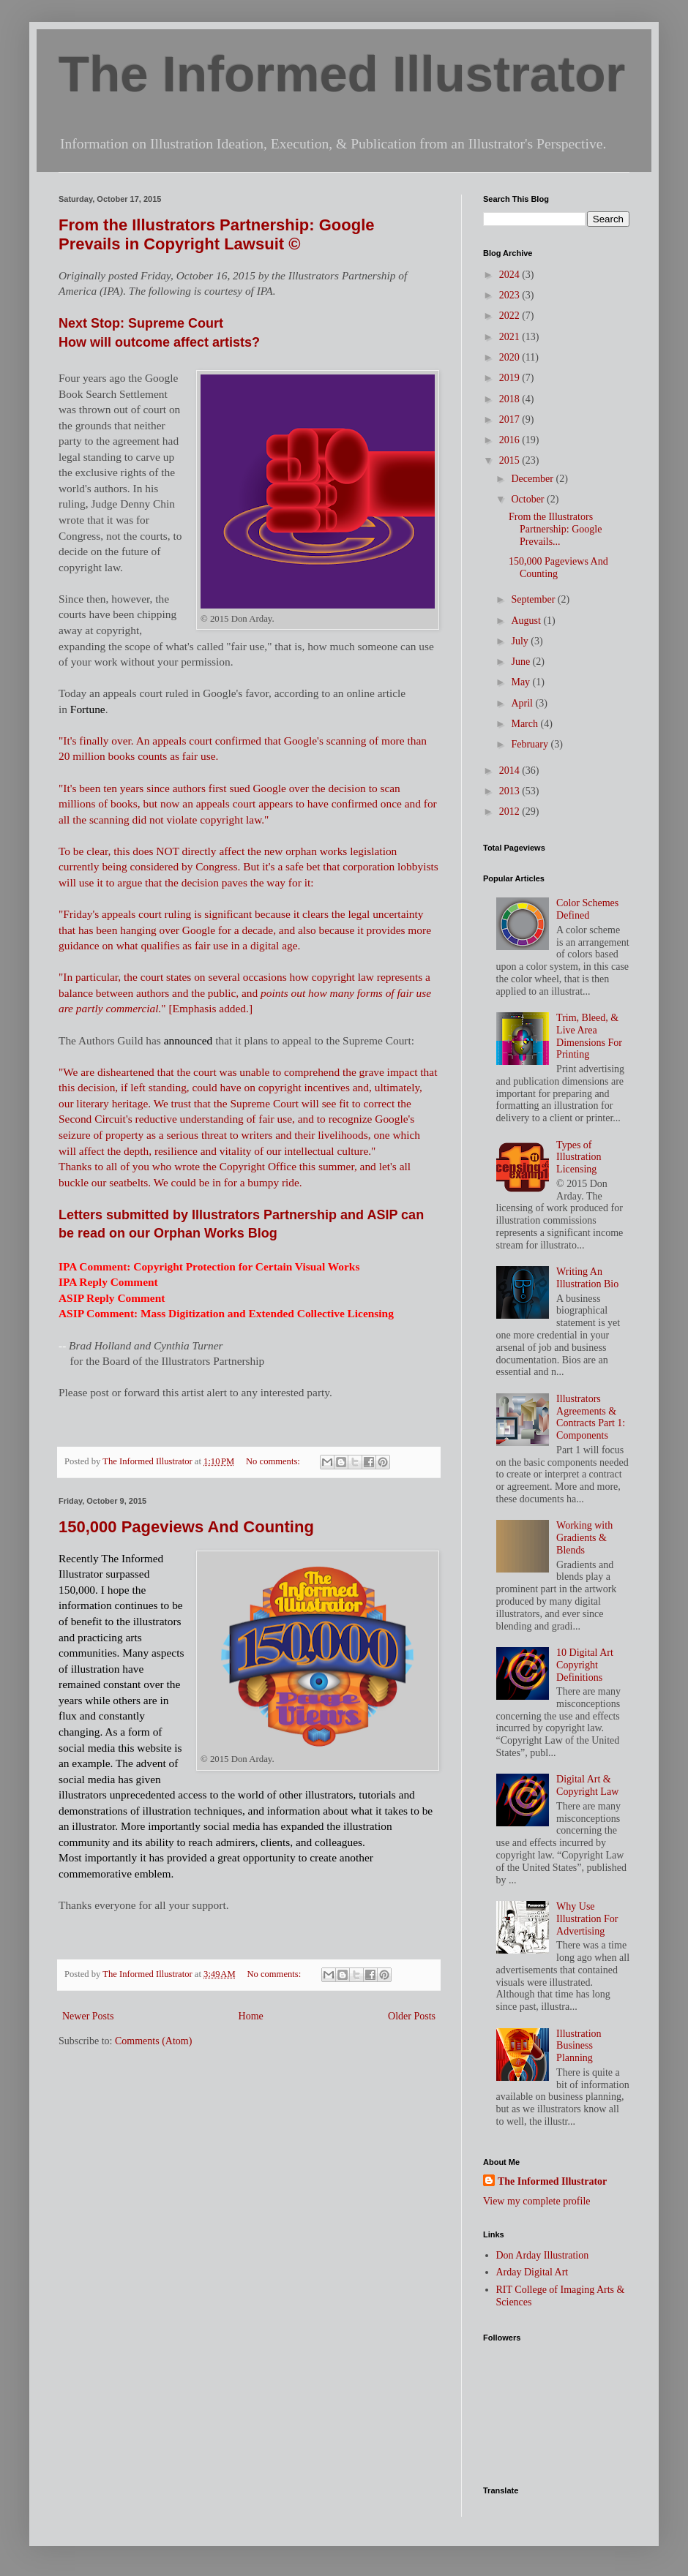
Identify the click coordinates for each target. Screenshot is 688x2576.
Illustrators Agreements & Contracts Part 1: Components (590, 1417)
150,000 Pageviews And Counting (186, 1527)
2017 (511, 419)
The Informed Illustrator (342, 74)
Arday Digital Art (532, 2272)
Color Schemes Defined (587, 909)
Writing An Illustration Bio (587, 1277)
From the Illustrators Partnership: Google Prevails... (555, 529)
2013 (511, 791)
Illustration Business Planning (578, 2046)
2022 (511, 315)
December (533, 478)
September (534, 599)
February (530, 744)
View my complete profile (537, 2201)
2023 (511, 295)
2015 (511, 460)
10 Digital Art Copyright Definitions (584, 1665)
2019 (511, 377)
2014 (511, 770)
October (529, 499)
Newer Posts (87, 2016)
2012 (511, 811)
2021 (511, 336)
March (525, 723)
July (521, 641)
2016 (511, 439)
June (521, 661)
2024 (511, 274)
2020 (511, 357)
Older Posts (411, 2016)
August (527, 620)
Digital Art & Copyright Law (587, 1785)
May (521, 682)
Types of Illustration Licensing (578, 1157)
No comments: (274, 1461)
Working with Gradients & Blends (584, 1538)
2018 (511, 398)
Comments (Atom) (153, 2040)
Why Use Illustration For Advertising (587, 1919)
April (523, 703)
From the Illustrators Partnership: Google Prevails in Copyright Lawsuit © (217, 234)
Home (251, 2016)
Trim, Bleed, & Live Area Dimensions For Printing (589, 1036)
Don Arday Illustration (542, 2255)
